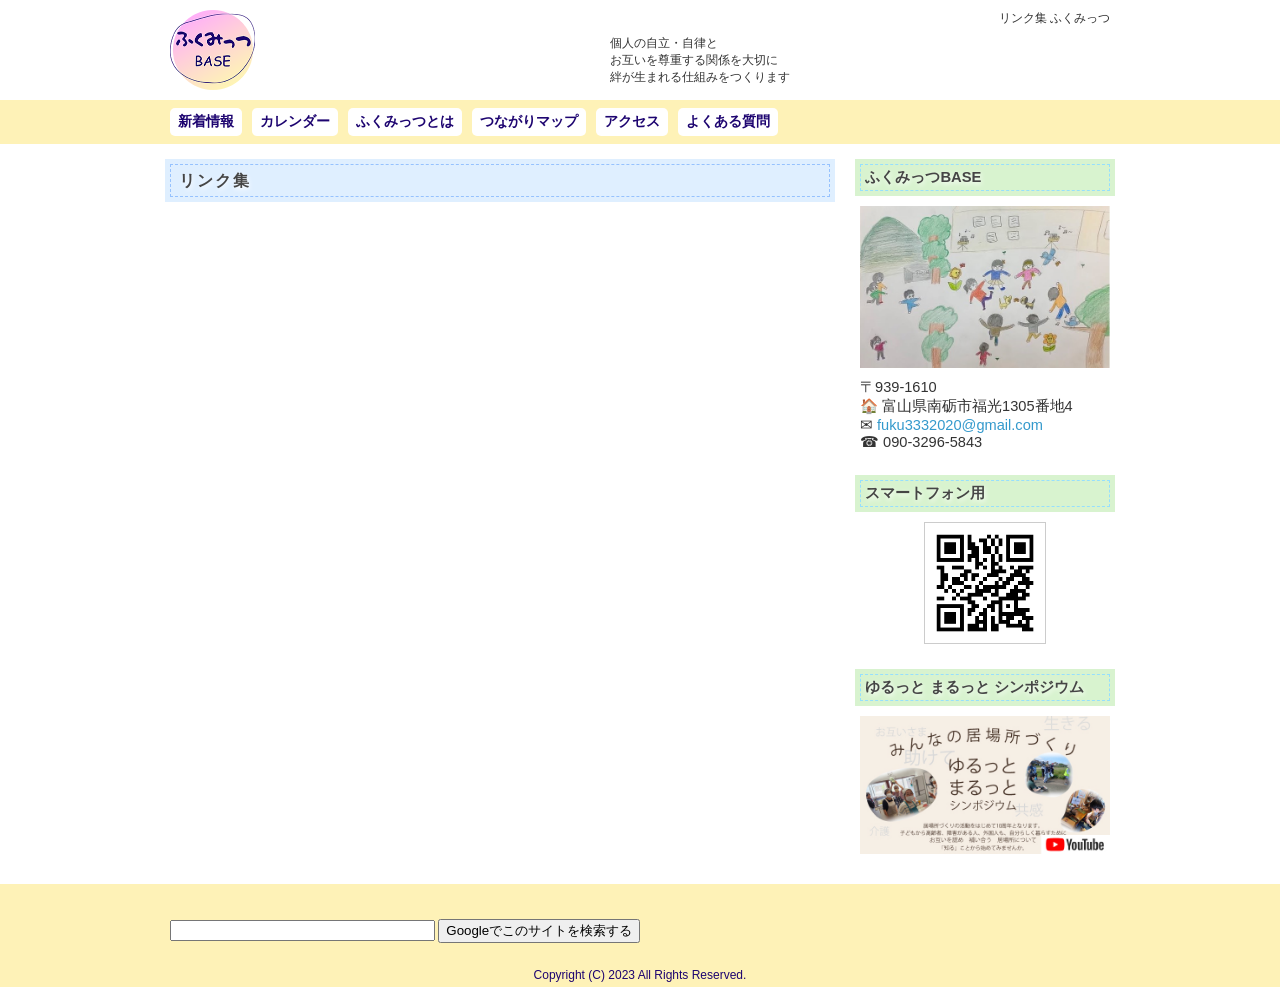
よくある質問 (728, 121)
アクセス (632, 121)
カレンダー (295, 121)
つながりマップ (529, 121)
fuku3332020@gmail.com (960, 425)
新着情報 (206, 121)
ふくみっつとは (405, 121)
